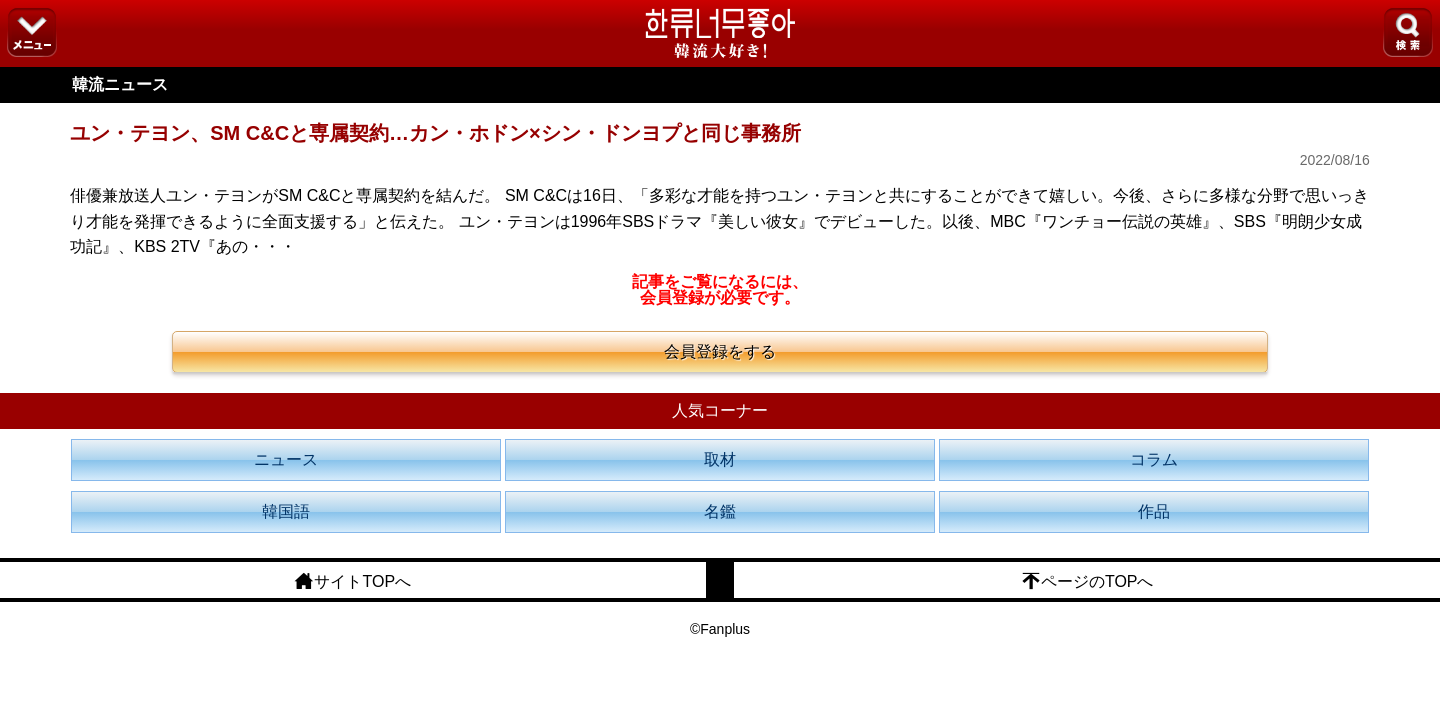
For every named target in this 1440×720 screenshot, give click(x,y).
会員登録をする (720, 351)
